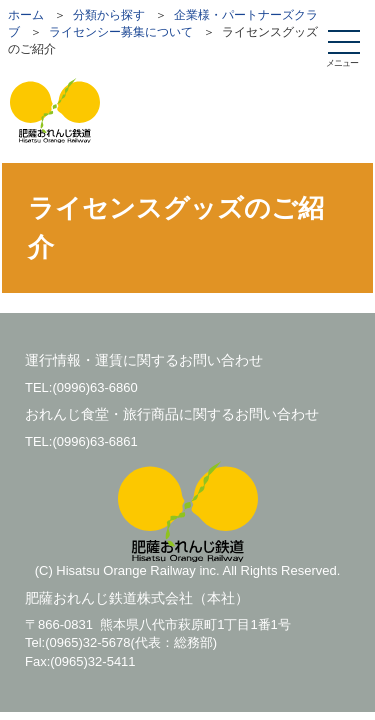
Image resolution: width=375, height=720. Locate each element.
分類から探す (109, 15)
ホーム (26, 15)
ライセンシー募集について (121, 32)
